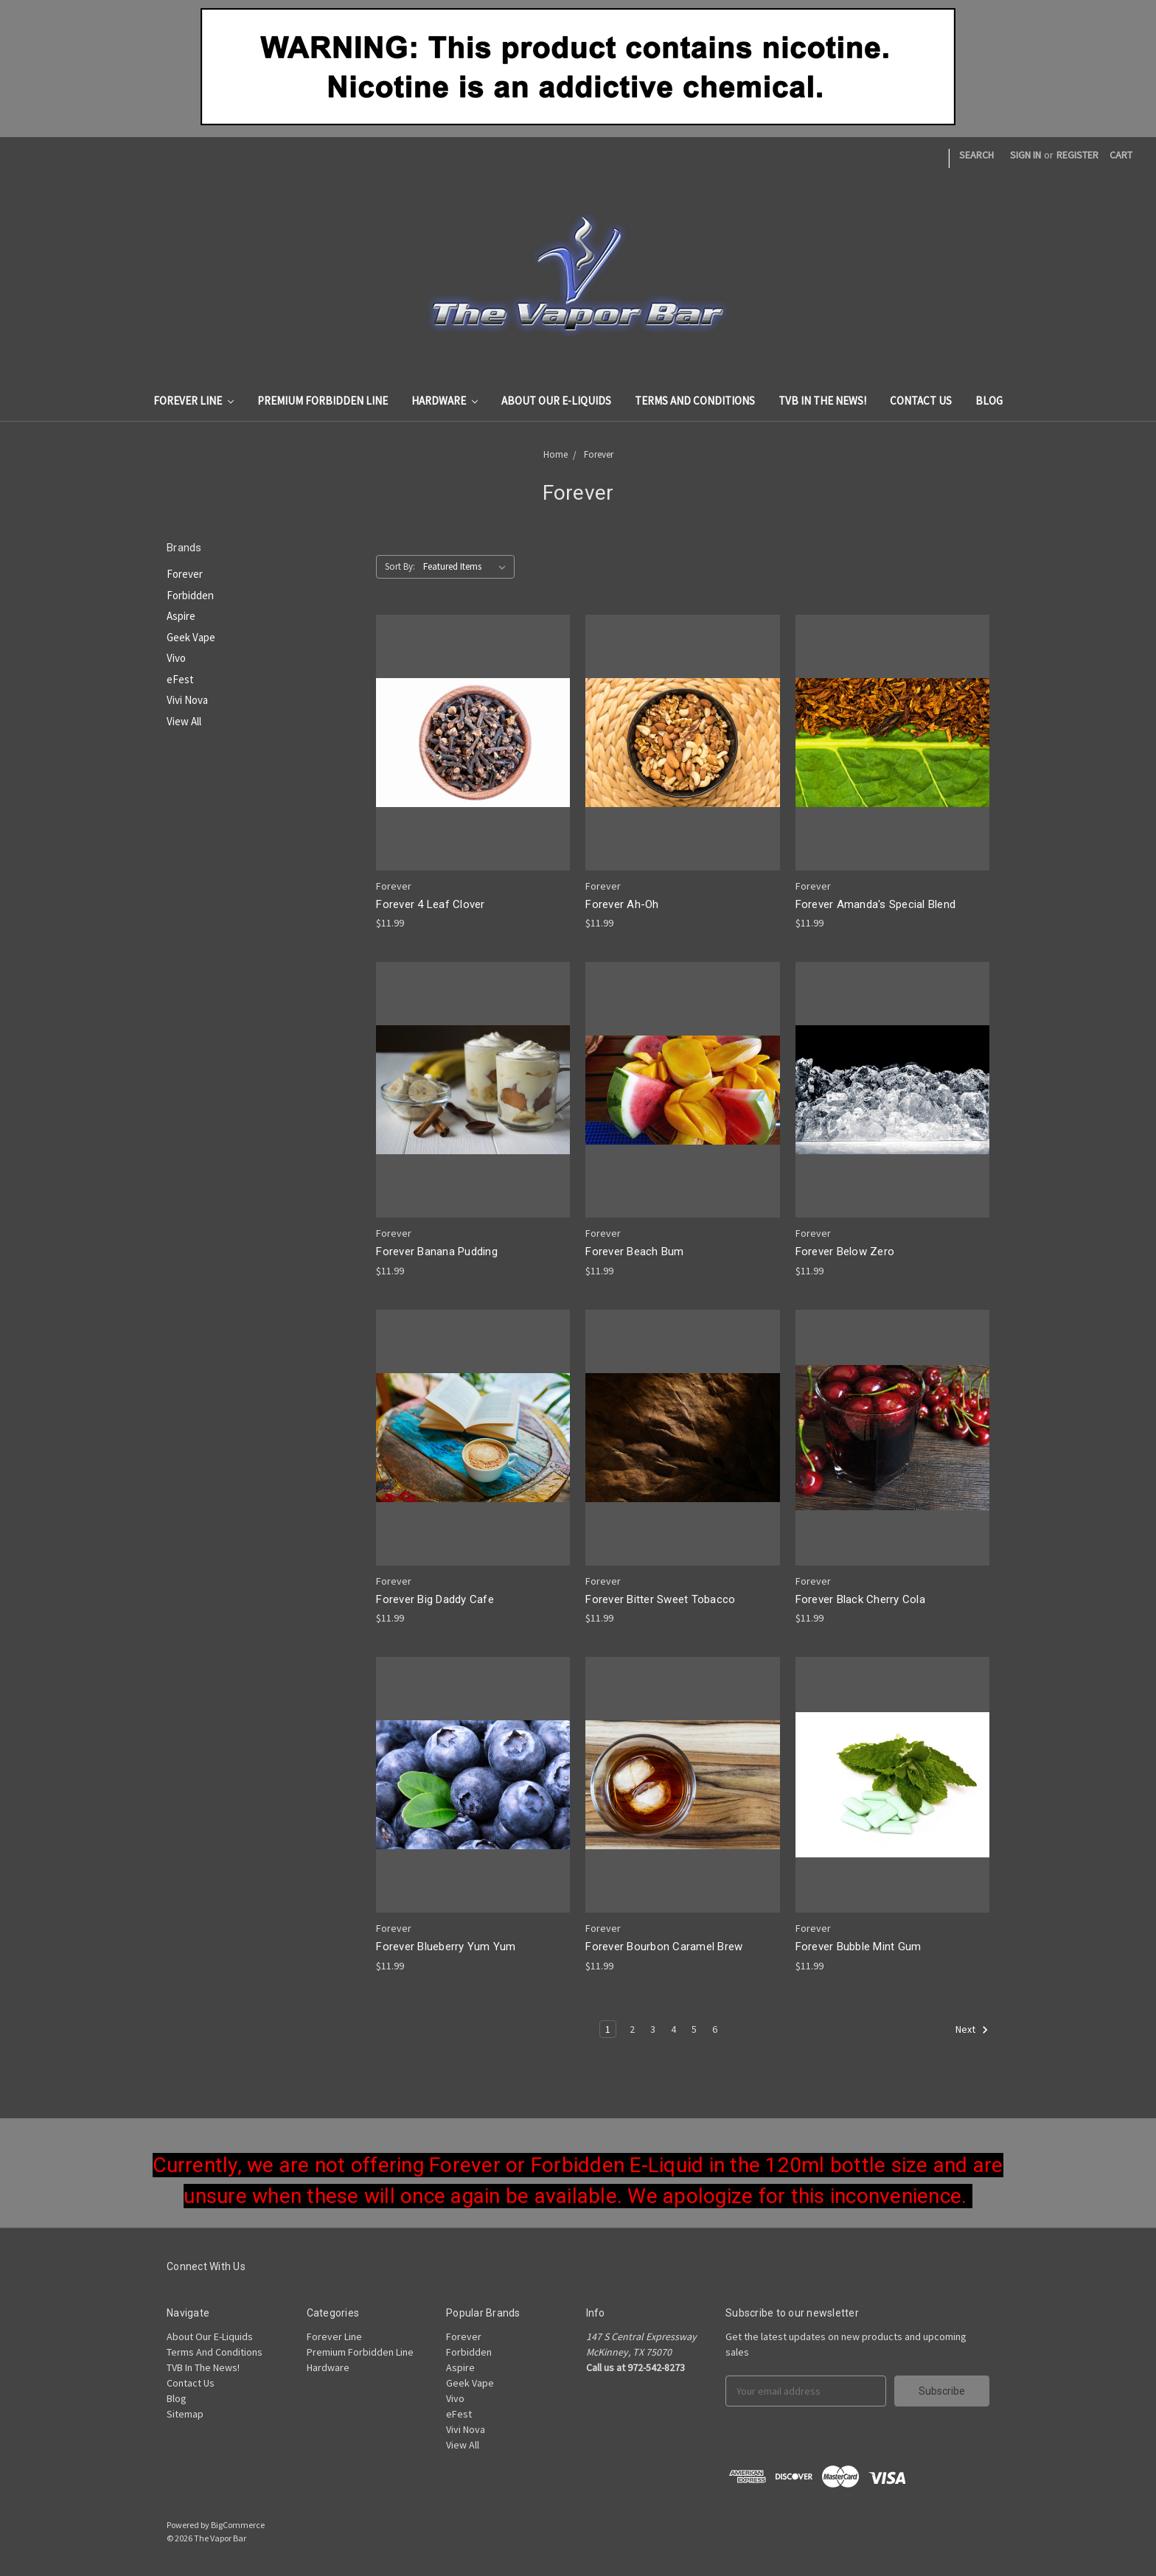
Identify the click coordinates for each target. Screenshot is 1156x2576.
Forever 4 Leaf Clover (430, 904)
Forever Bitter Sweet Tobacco (660, 1599)
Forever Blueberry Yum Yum (445, 1946)
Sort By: (400, 566)
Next (972, 2029)
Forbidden (190, 595)
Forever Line (193, 401)
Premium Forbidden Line (322, 401)
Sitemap (185, 2413)
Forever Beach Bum (634, 1251)
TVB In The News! (822, 401)
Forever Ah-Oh (621, 904)
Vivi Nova (187, 700)
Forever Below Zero (845, 1251)
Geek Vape (191, 637)
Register (1077, 154)
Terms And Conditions (695, 401)
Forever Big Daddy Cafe (435, 1599)
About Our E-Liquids (556, 401)
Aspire (181, 616)
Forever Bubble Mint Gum (858, 1946)
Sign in (1025, 154)
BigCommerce (238, 2524)
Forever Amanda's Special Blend (875, 904)
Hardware (444, 401)
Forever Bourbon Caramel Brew (663, 1946)
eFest (180, 679)
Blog (989, 401)
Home (555, 454)
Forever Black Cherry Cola (860, 1599)
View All (184, 721)
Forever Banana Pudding (437, 1251)
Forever (598, 454)
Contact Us (921, 401)
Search (976, 154)
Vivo (176, 658)
